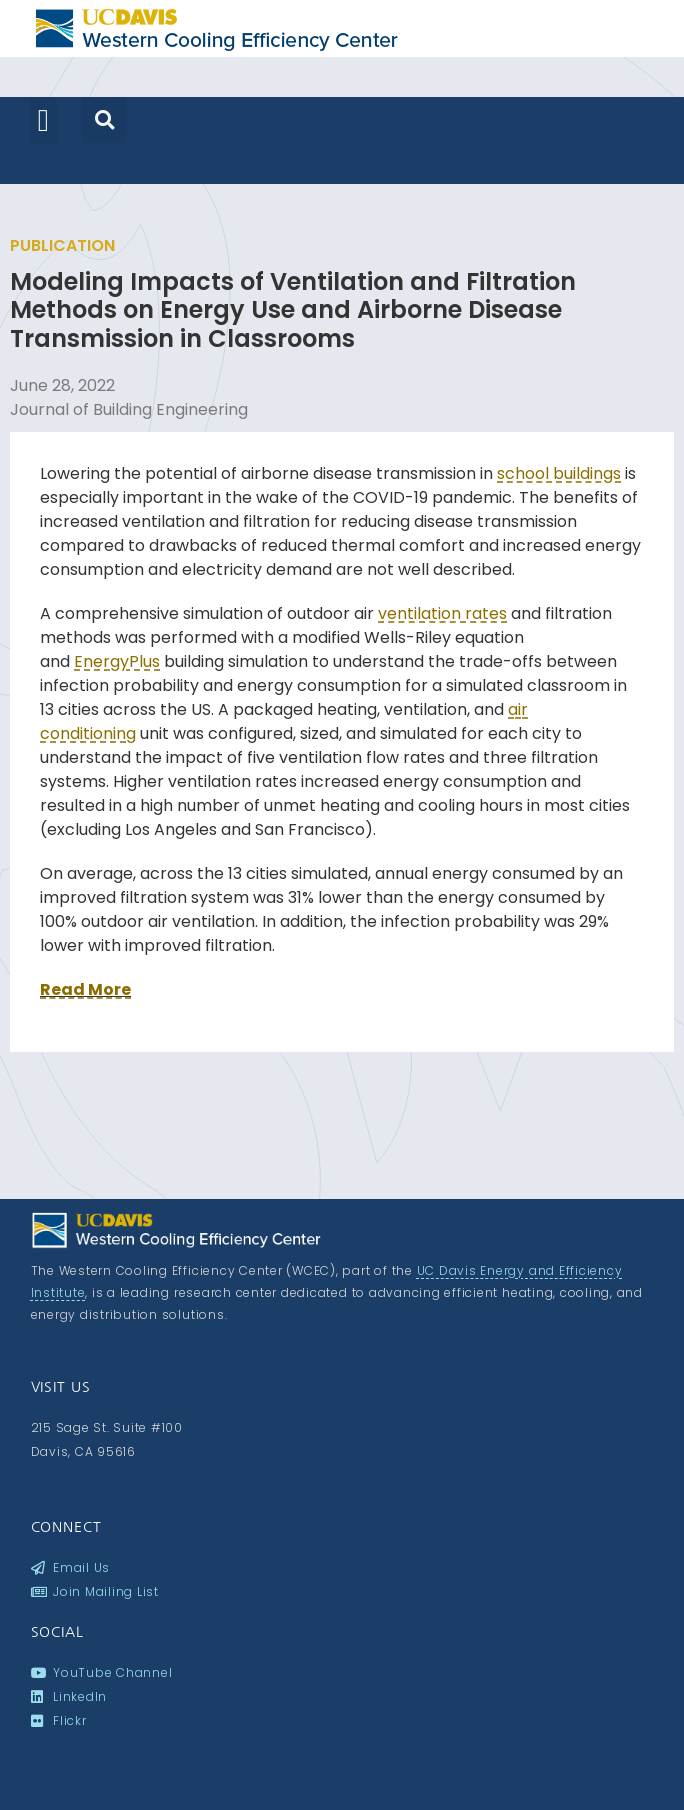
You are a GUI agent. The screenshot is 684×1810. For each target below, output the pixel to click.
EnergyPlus (117, 661)
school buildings (559, 473)
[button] (43, 120)
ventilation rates (442, 613)
